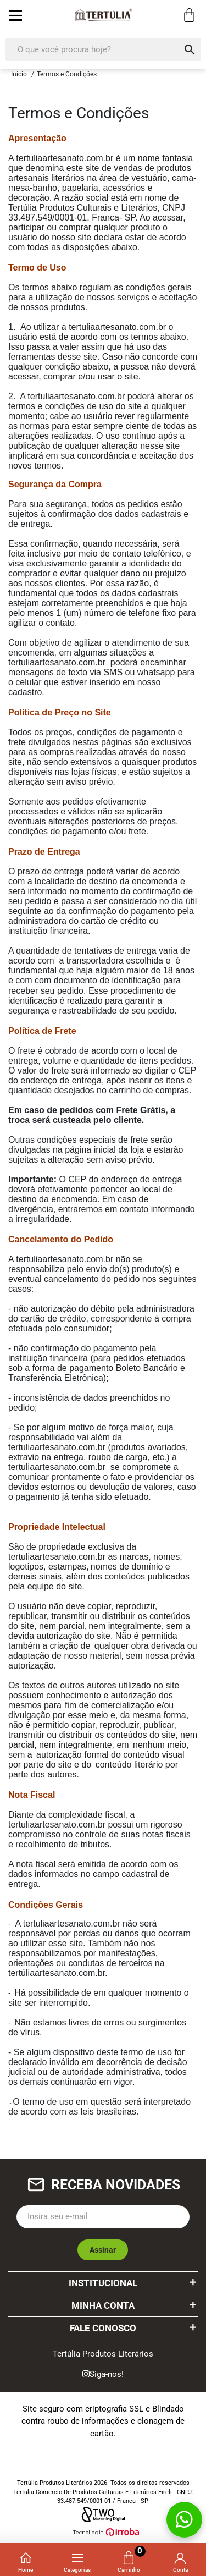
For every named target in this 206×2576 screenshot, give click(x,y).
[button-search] (190, 49)
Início (19, 74)
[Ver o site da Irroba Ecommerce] (103, 2532)
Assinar (103, 2249)
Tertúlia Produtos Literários (103, 2354)
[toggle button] (15, 15)
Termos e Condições (67, 74)
